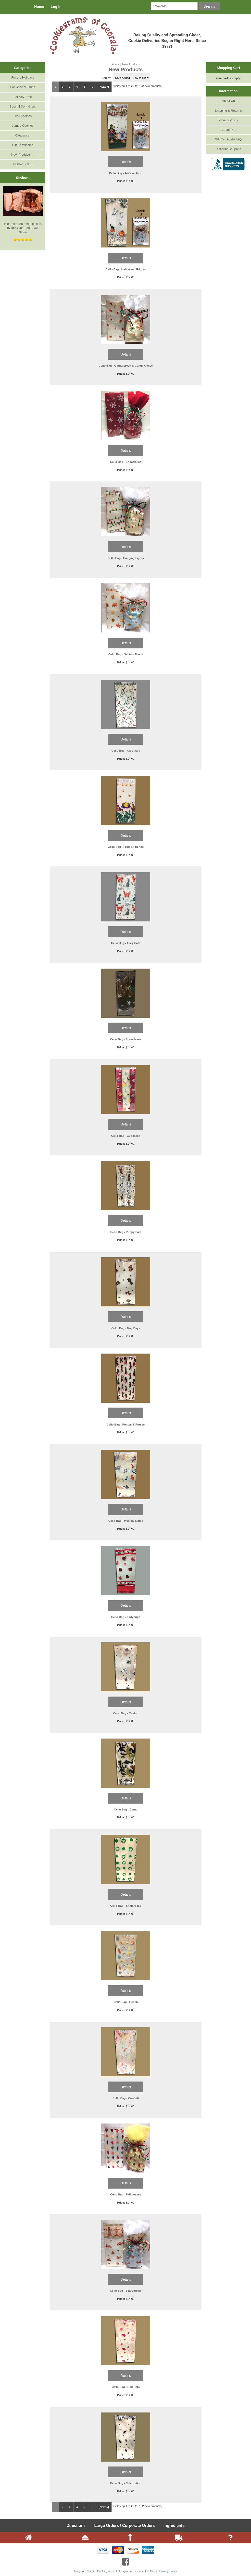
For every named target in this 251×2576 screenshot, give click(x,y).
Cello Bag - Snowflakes (125, 461)
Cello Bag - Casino (125, 1713)
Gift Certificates (22, 145)
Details (126, 162)
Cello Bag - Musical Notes (125, 1520)
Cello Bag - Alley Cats (125, 943)
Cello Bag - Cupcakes (125, 1135)
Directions (76, 2525)
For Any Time (22, 97)
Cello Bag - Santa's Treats (125, 654)
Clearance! (22, 135)
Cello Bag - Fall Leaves (125, 2194)
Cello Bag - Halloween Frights (126, 269)
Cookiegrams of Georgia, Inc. (115, 2571)
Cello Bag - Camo (126, 1809)
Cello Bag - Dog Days (125, 1328)
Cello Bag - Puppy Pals (125, 1231)
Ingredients (174, 2525)
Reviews (23, 178)
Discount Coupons (228, 149)
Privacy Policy (228, 120)
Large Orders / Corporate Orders (124, 2525)
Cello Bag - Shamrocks (125, 1905)
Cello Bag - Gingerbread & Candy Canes (126, 365)
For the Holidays (22, 77)
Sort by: (107, 77)
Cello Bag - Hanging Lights (126, 558)
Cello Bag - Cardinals (126, 750)
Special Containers (23, 106)
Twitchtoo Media (147, 2571)
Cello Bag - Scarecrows (125, 2290)
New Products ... (22, 154)
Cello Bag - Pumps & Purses (126, 1424)
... (92, 86)
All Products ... (23, 164)
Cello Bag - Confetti (126, 2098)
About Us (228, 101)
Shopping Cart (228, 68)
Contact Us (228, 130)
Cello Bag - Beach (126, 2001)
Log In (56, 7)
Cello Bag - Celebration (125, 2483)
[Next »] (104, 86)
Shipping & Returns (228, 110)
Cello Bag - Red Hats (126, 2386)
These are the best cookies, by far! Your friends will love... (23, 209)
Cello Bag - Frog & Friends (126, 846)
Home (39, 7)
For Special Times (22, 87)
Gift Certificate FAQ (228, 139)
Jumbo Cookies (23, 125)
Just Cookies (23, 116)
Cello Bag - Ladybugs (125, 1616)
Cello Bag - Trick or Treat (126, 173)
